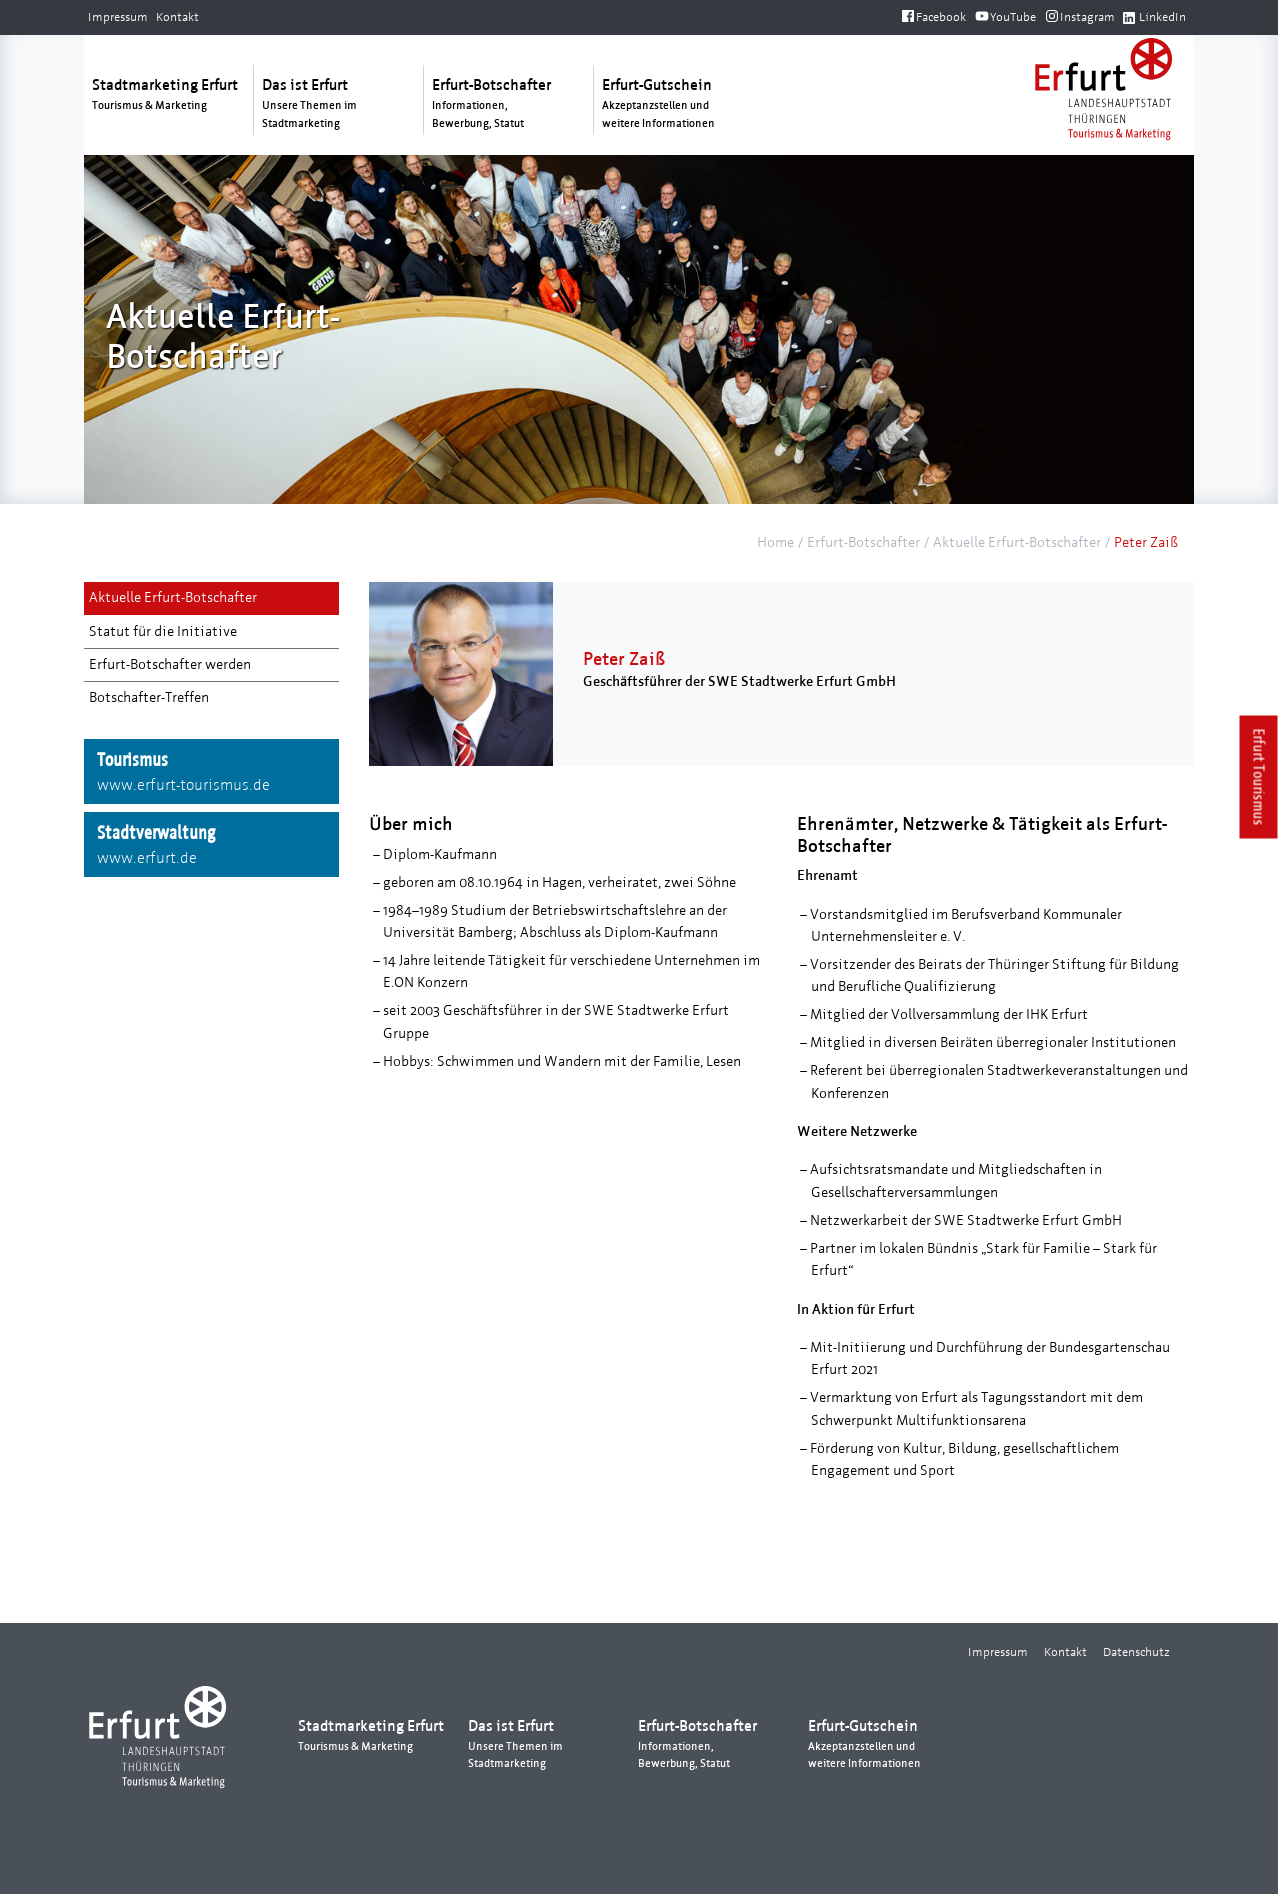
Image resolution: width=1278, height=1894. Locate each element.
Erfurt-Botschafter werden (170, 664)
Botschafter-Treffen (149, 697)
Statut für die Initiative (163, 631)
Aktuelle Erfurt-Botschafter (1017, 542)
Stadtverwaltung (211, 846)
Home (775, 542)
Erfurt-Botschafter (863, 542)
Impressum (118, 17)
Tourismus (211, 773)
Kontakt (177, 17)
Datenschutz (1136, 1652)
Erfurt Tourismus (1259, 776)
